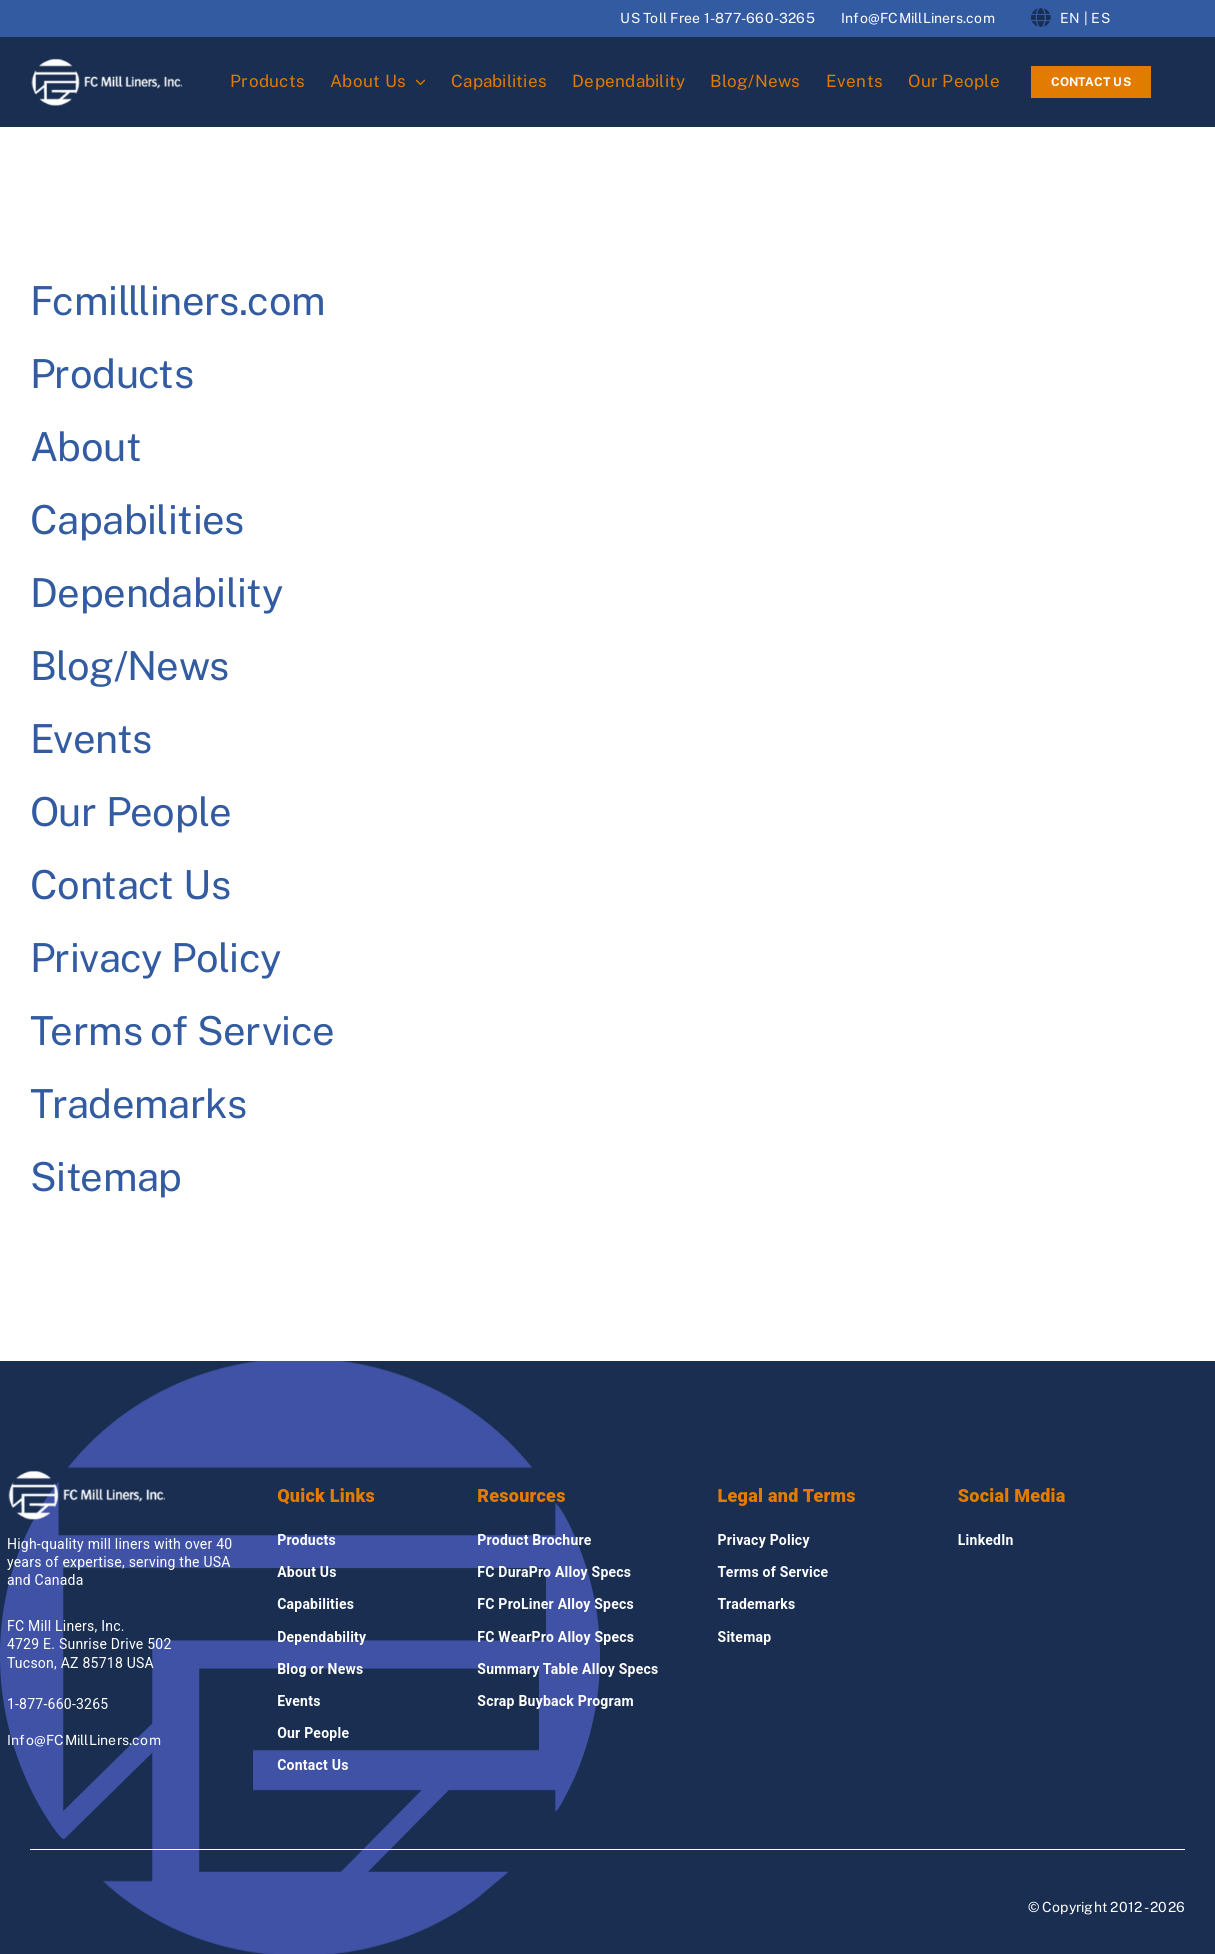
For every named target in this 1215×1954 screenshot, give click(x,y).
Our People (130, 811)
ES (1100, 18)
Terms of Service (182, 1030)
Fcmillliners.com (177, 300)
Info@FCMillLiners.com (918, 18)
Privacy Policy (155, 957)
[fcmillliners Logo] (107, 64)
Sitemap (106, 1176)
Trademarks (138, 1103)
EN (1070, 18)
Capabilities (137, 519)
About (85, 446)
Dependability (156, 592)
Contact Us (130, 884)
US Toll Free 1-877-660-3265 (717, 18)
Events (90, 738)
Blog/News (129, 665)
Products (111, 373)
